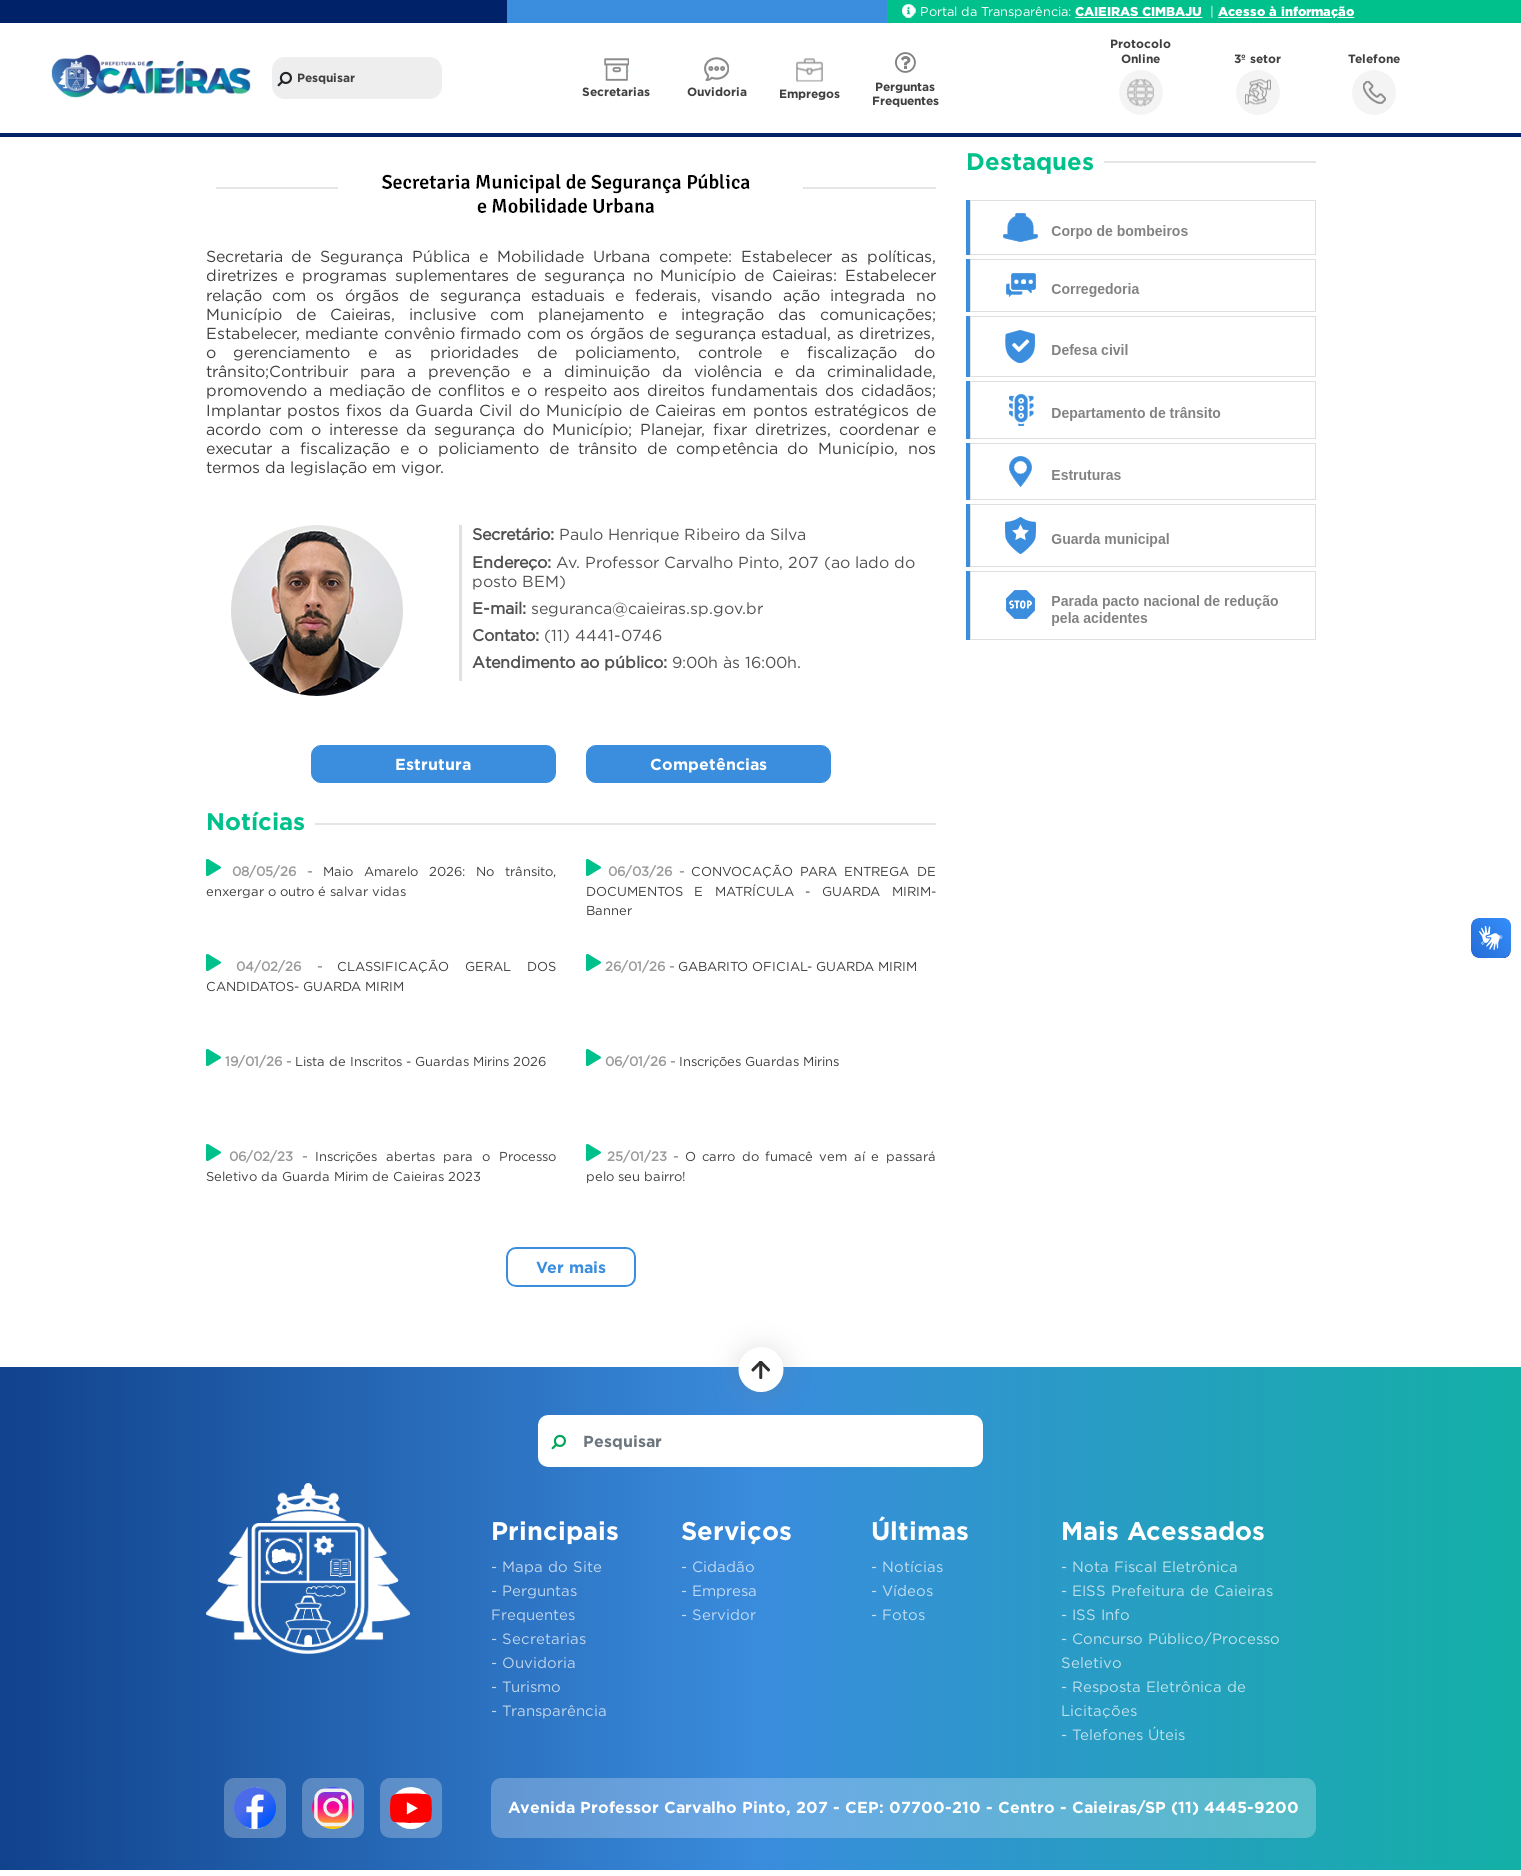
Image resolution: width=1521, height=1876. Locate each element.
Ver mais (571, 1267)
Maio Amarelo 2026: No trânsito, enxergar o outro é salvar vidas (381, 878)
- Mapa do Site (546, 1566)
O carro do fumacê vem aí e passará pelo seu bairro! (761, 1163)
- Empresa (719, 1590)
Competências (708, 764)
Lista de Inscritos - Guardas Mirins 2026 (376, 1058)
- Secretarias (538, 1638)
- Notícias (907, 1566)
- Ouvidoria (533, 1662)
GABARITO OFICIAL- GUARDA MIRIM (751, 963)
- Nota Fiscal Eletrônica (1149, 1566)
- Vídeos (902, 1590)
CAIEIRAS (1108, 11)
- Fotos (898, 1614)
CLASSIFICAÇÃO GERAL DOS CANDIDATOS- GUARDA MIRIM (381, 973)
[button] (618, 78)
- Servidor (718, 1614)
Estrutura (433, 764)
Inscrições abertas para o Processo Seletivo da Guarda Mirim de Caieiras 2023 (381, 1163)
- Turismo (526, 1686)
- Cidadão (718, 1566)
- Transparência (549, 1710)
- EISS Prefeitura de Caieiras (1167, 1590)
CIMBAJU (1172, 11)
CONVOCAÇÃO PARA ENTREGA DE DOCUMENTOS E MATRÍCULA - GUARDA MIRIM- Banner (761, 888)
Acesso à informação (1286, 11)
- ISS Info (1095, 1614)
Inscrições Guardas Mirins (712, 1058)
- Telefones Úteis (1123, 1734)
